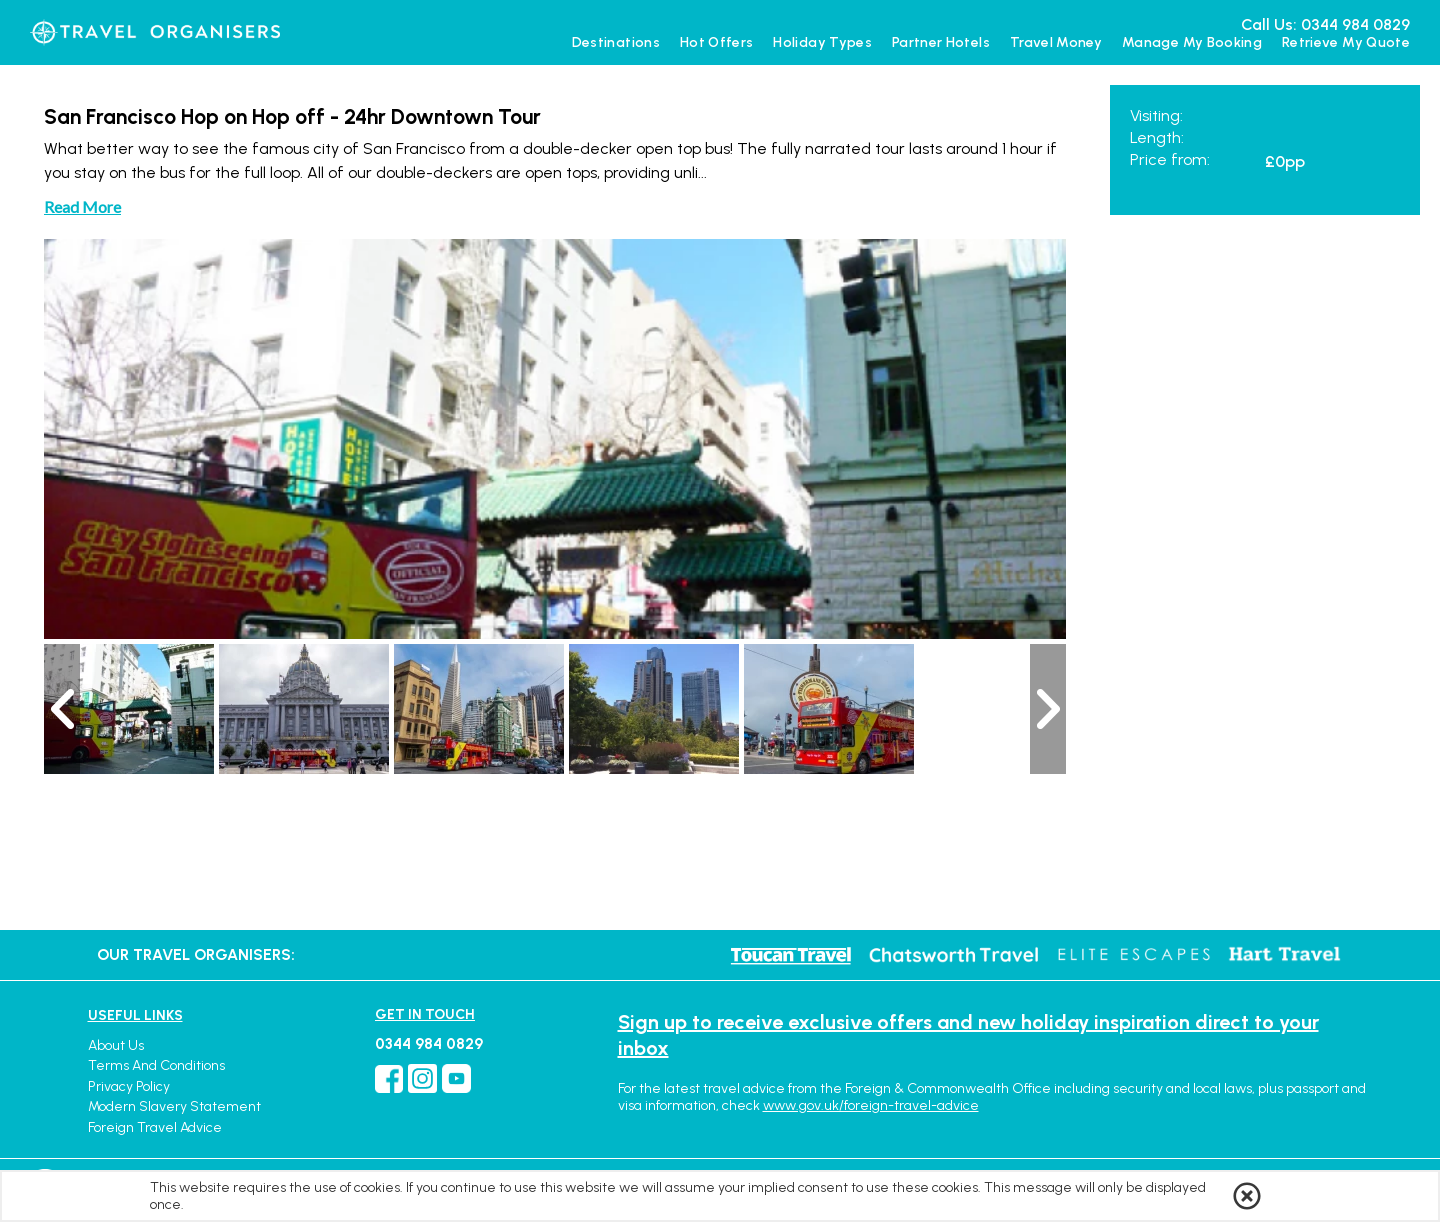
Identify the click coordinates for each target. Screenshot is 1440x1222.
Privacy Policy (129, 1086)
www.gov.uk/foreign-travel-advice (871, 1105)
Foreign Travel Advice (155, 1127)
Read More (82, 206)
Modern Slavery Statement (174, 1106)
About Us (116, 1045)
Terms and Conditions (156, 1065)
